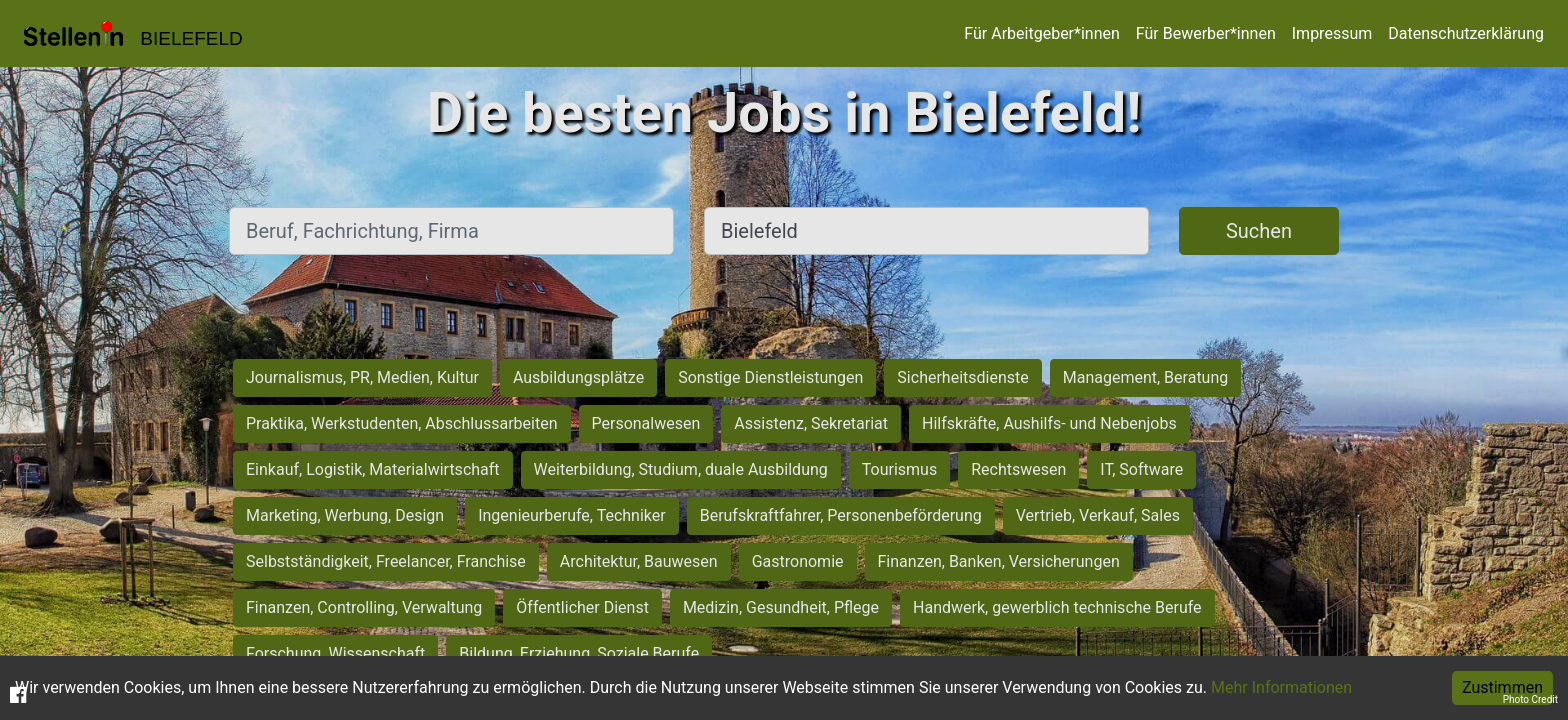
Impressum (1332, 33)
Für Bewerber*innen (1206, 33)
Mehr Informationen (1281, 687)
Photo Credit (1530, 699)
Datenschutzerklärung (1466, 33)
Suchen (1259, 231)
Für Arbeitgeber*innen (1041, 33)
